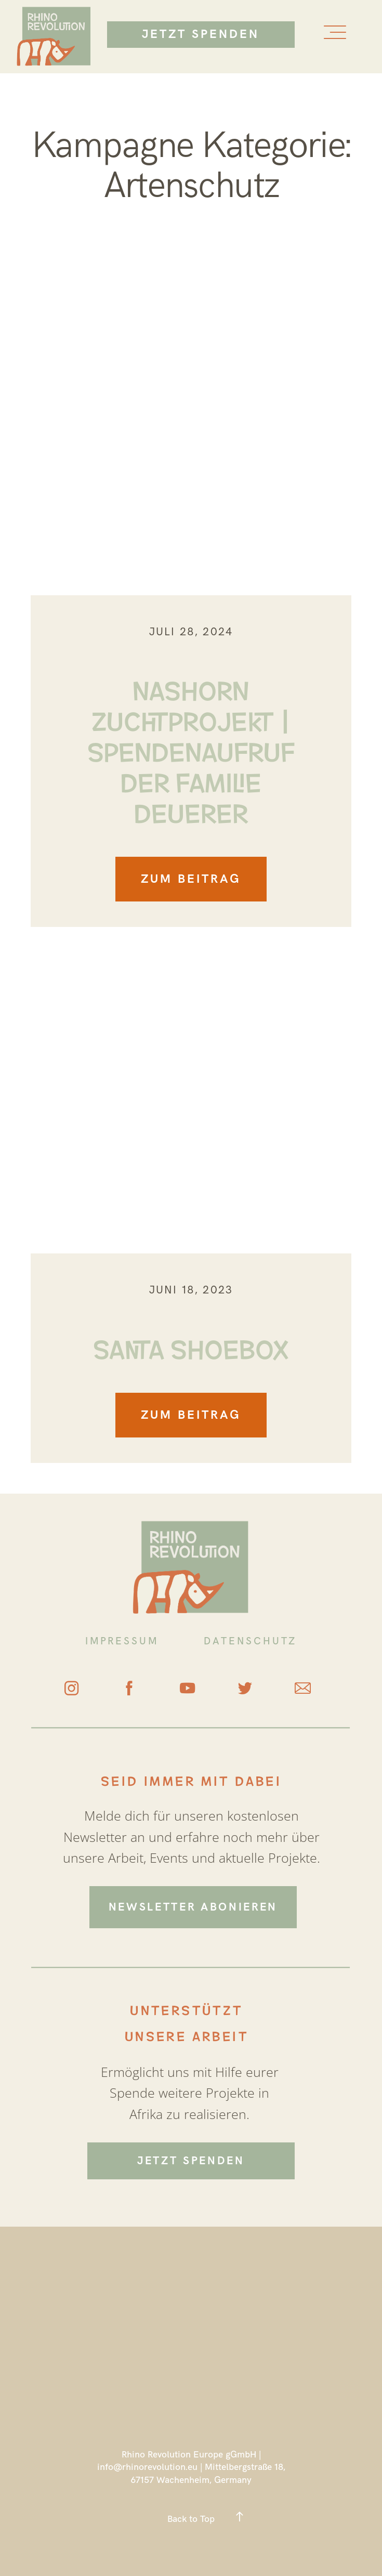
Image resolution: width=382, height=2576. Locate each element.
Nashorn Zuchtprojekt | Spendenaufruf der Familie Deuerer (191, 749)
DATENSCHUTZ (250, 1641)
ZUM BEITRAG (191, 879)
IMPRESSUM (122, 1641)
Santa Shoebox (190, 1346)
